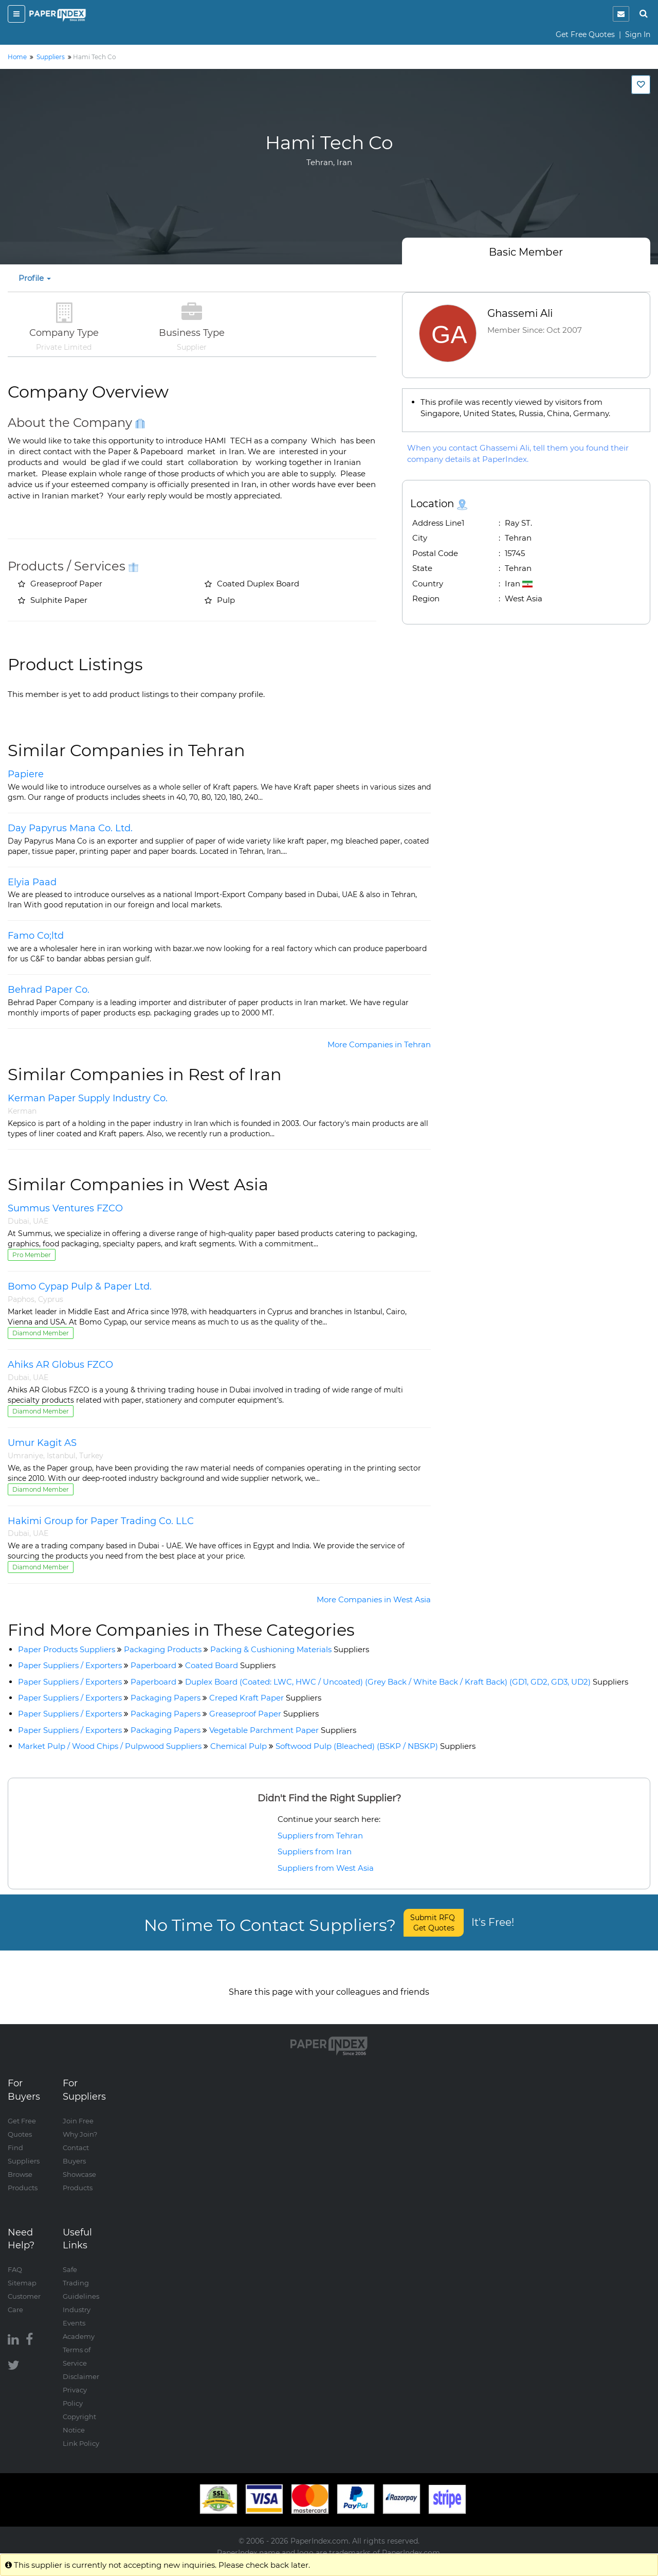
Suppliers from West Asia (326, 1868)
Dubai (18, 1221)
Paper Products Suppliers (66, 1649)
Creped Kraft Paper (265, 1698)
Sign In (637, 34)
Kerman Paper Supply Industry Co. (88, 1098)
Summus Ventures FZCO (65, 1208)
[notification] (621, 14)
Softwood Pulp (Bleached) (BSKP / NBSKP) (376, 1746)
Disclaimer (81, 2366)
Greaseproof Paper (264, 1714)
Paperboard (153, 1665)
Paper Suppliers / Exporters (70, 1665)
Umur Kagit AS (42, 1442)
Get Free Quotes (585, 34)
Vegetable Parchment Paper (282, 1730)
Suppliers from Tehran (320, 1835)
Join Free (78, 2110)
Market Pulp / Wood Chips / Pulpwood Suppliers (110, 1746)
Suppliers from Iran (315, 1851)
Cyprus (50, 1299)
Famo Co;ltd (36, 935)
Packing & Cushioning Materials (289, 1649)
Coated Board (230, 1665)
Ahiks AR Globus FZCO (60, 1364)
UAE (40, 1221)
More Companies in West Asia (374, 1599)
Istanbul (61, 1455)
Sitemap (22, 2272)
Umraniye (25, 1455)
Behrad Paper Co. (48, 989)
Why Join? (80, 2124)
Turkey (91, 1455)
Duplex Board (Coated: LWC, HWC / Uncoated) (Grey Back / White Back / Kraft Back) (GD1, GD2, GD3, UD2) (406, 1682)
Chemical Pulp (238, 1746)
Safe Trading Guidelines (81, 2272)
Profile (35, 278)
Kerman (22, 1111)
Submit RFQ (433, 1923)
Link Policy (81, 2433)
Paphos (21, 1299)
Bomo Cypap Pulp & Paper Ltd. (80, 1286)
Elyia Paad (32, 882)
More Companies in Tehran (379, 1044)
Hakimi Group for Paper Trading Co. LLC (101, 1521)
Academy (79, 2326)
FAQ (15, 2259)
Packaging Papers (165, 1698)
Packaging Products (163, 1649)
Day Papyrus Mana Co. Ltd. (70, 828)
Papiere (26, 774)
